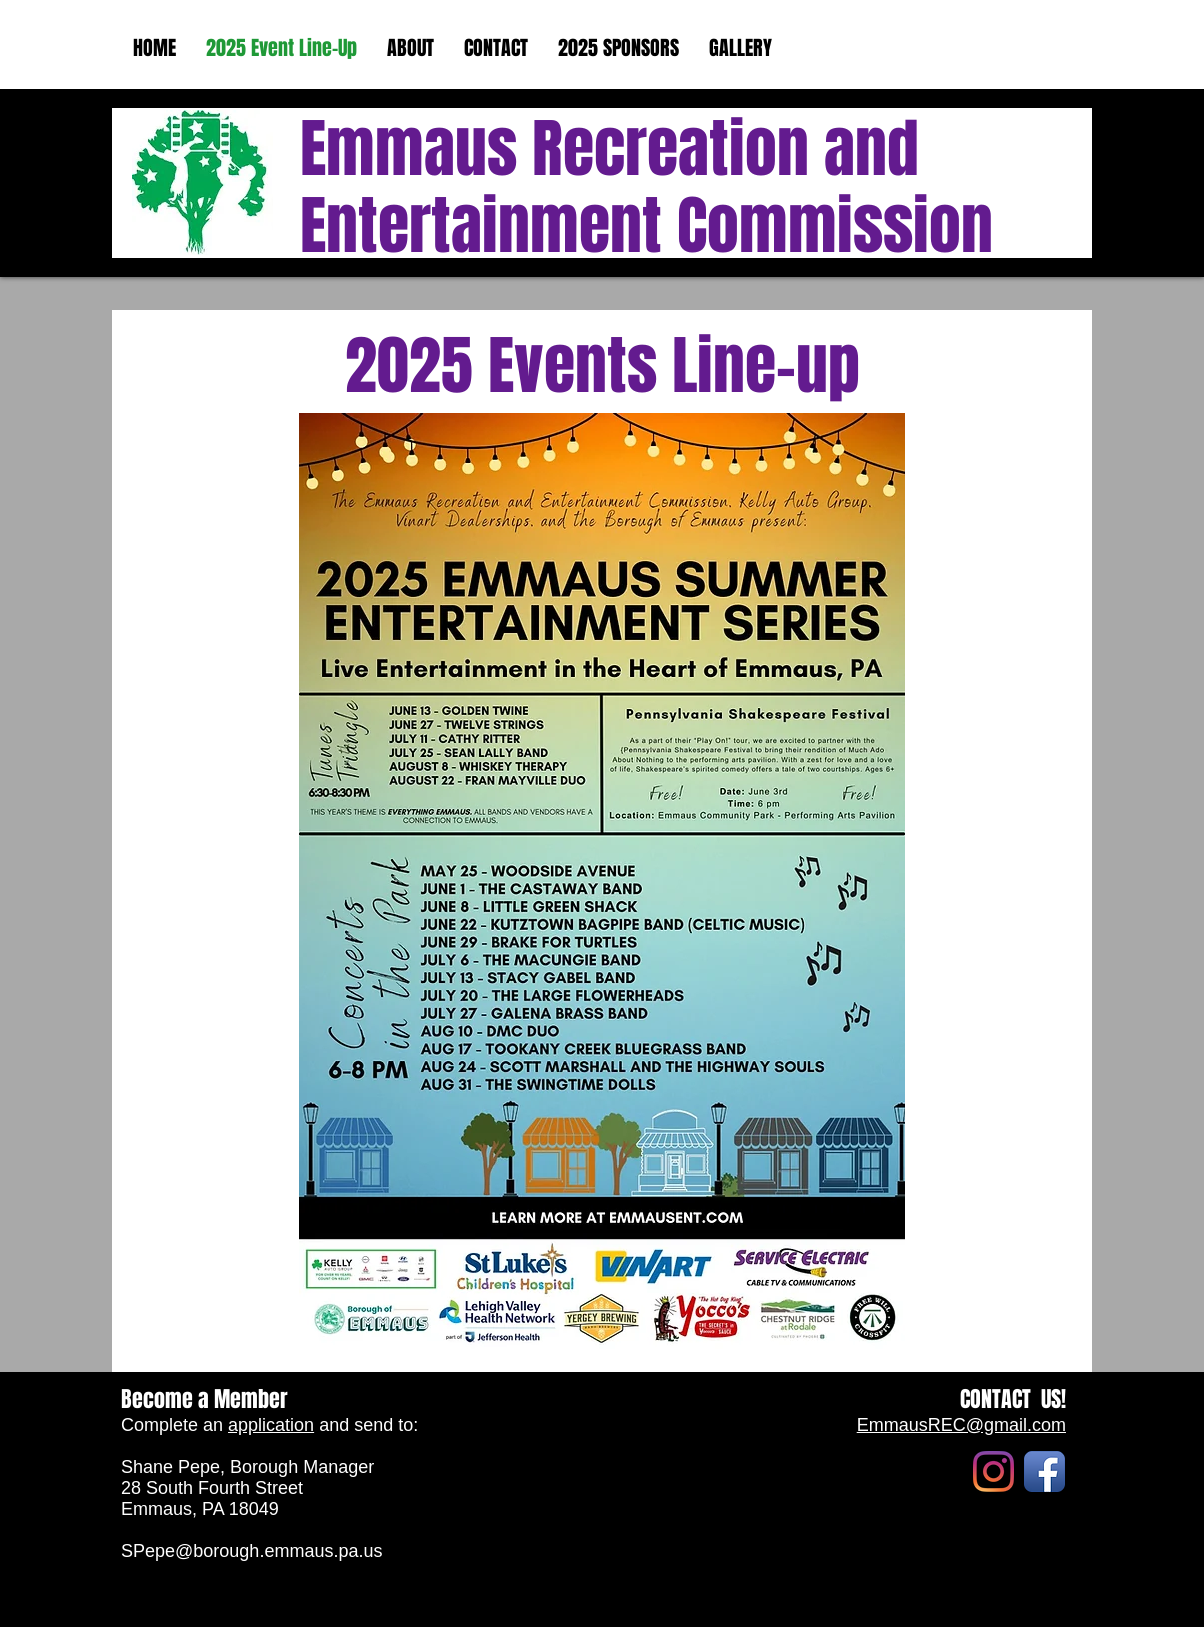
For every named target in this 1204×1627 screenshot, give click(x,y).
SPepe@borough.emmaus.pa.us (251, 1551)
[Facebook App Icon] (1044, 1471)
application (271, 1425)
